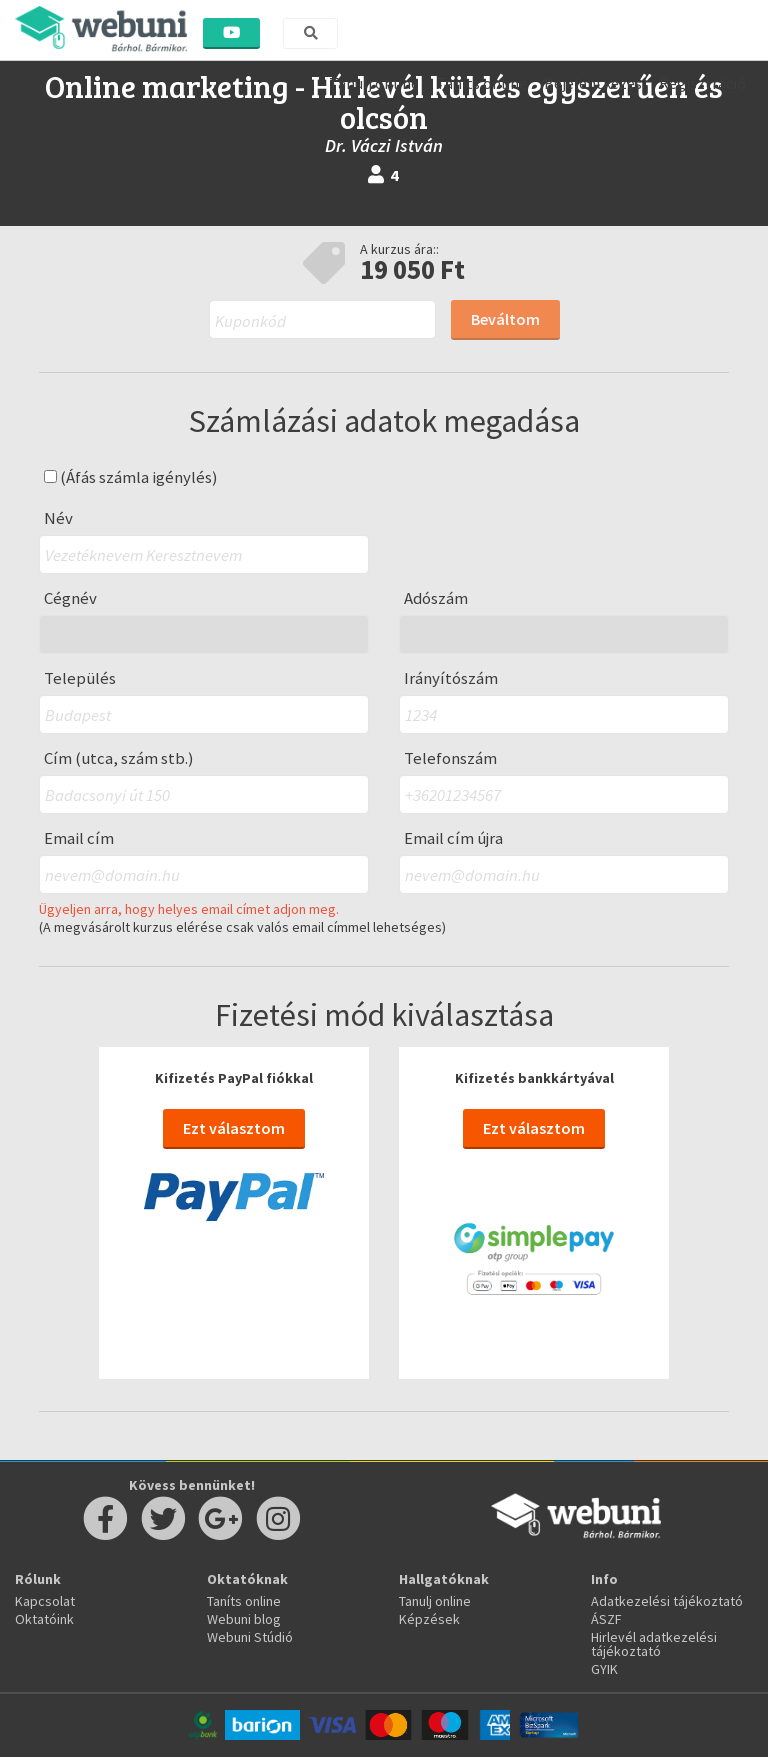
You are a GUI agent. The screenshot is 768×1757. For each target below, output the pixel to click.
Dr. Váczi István (384, 145)
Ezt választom (234, 1128)
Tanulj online (374, 83)
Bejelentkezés (593, 83)
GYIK (604, 1669)
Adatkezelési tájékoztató (667, 1601)
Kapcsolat (45, 1601)
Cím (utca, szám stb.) (119, 758)
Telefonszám (450, 758)
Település (80, 678)
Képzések (429, 1619)
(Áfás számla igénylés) (131, 477)
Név (58, 518)
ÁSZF (606, 1619)
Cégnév (70, 598)
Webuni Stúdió (250, 1637)
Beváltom (505, 319)
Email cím (79, 838)
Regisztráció (702, 83)
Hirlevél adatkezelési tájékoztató (654, 1644)
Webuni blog (244, 1619)
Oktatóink (44, 1619)
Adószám (436, 598)
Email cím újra (453, 838)
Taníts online (481, 83)
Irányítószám (451, 678)
